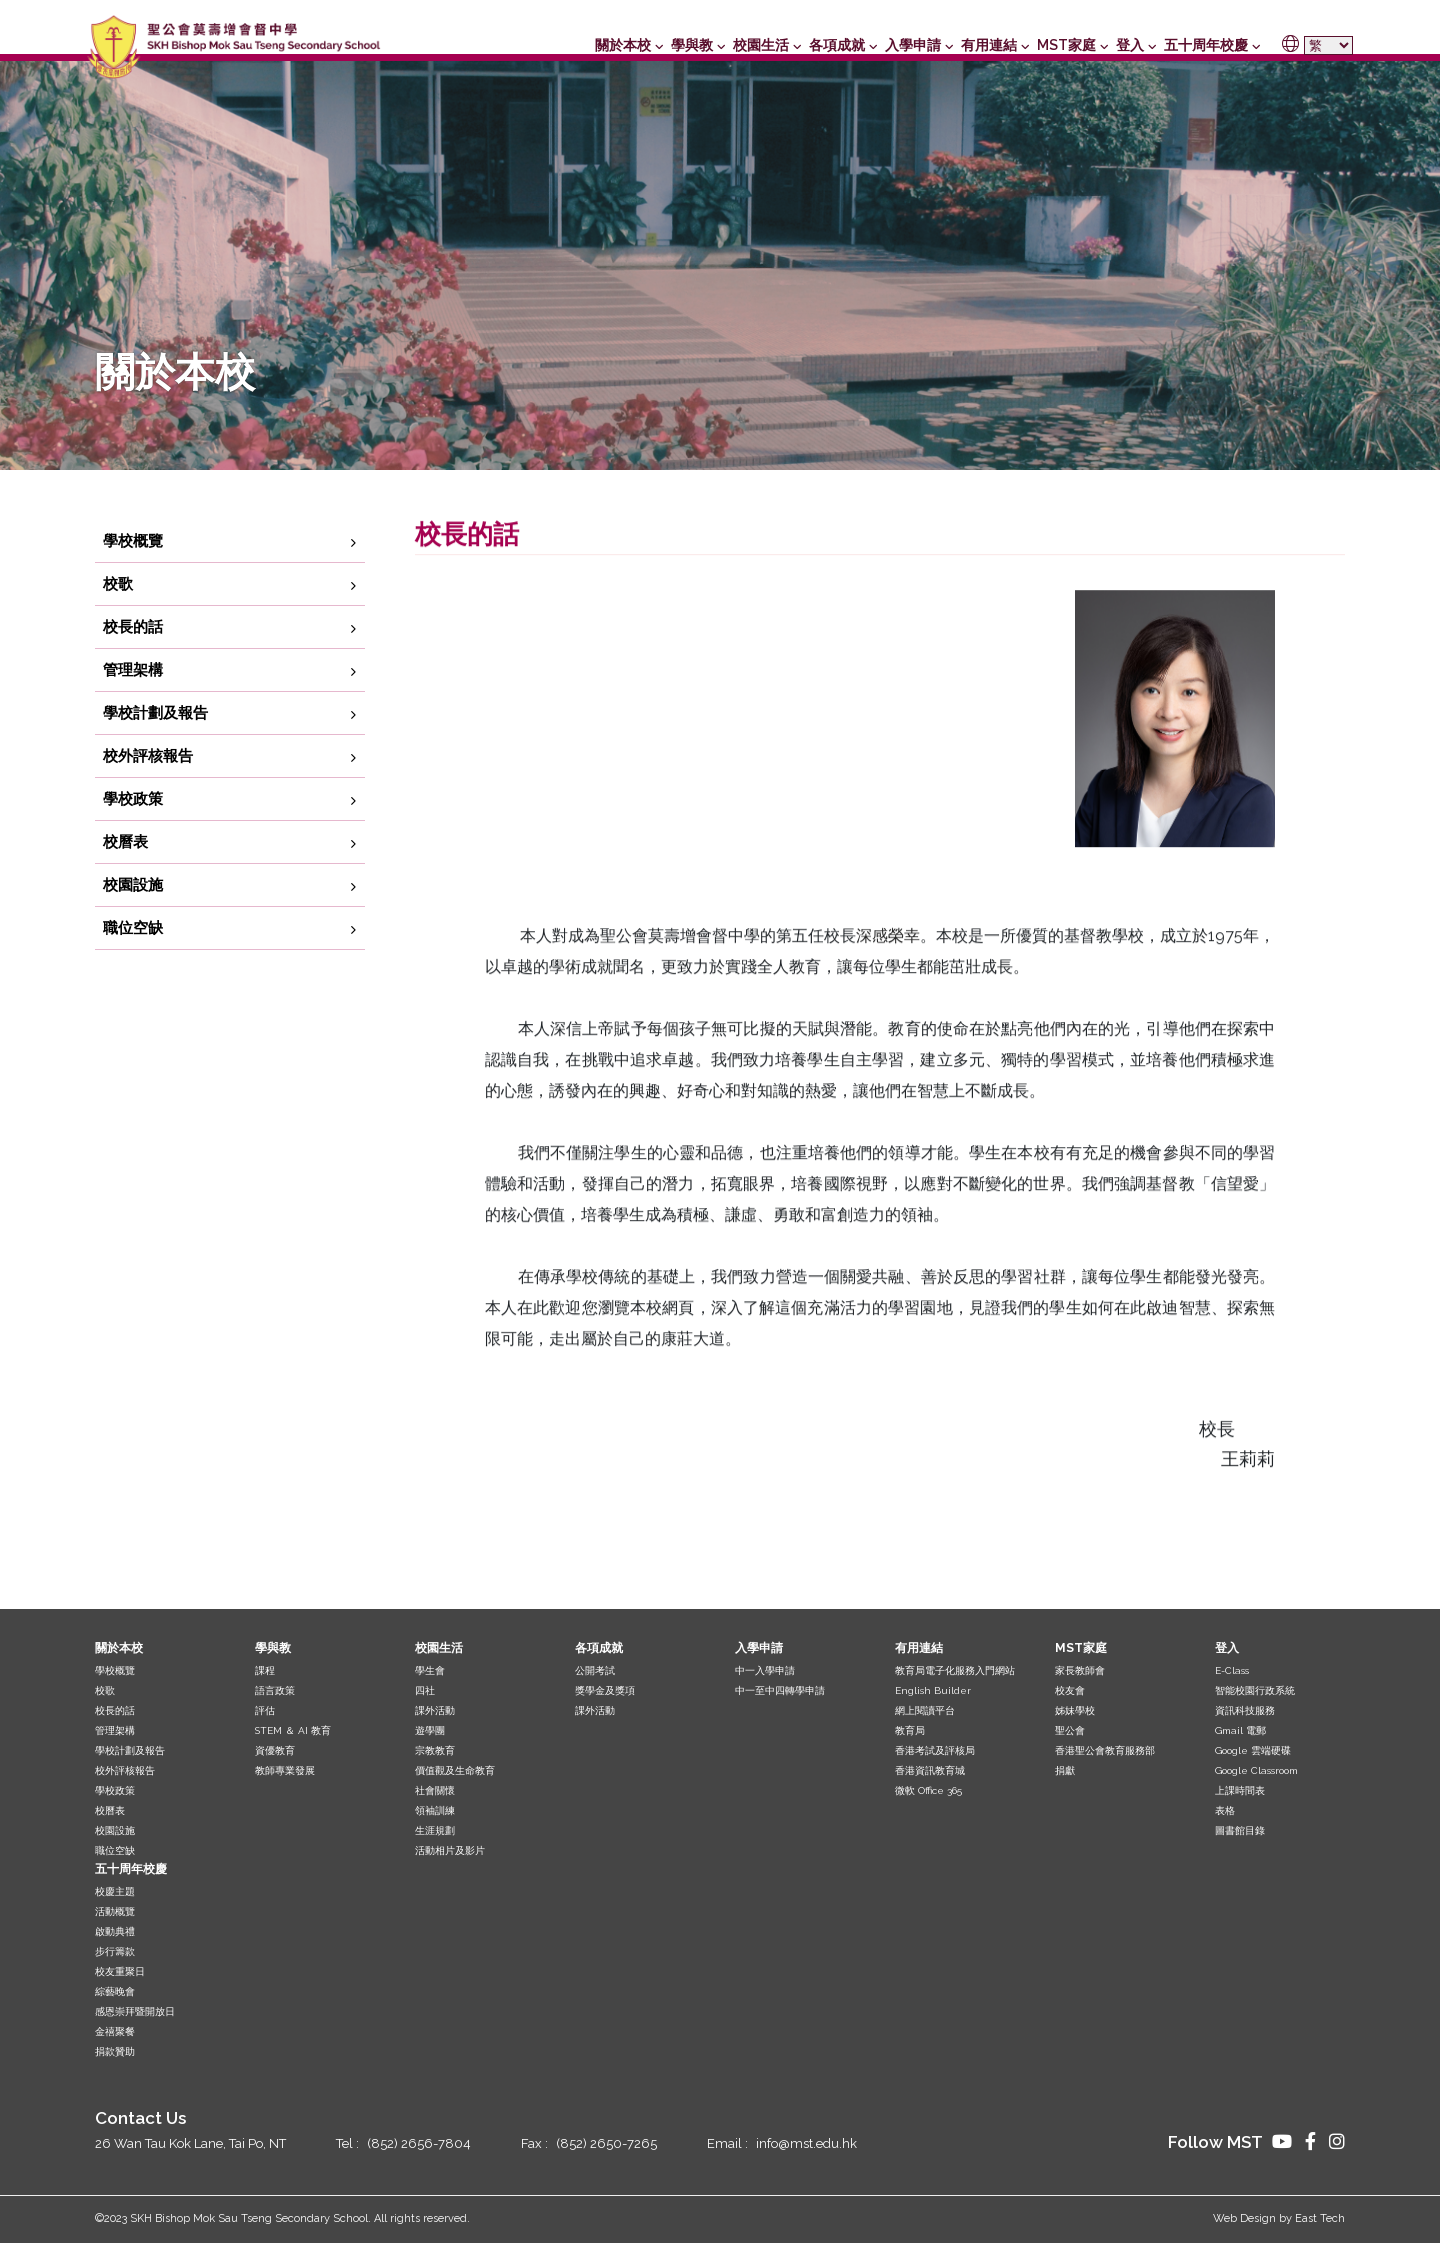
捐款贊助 (115, 2051)
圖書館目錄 (1240, 1830)
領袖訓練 (435, 1810)
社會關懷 (435, 1790)
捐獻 (1065, 1770)
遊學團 (430, 1730)
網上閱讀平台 (925, 1710)
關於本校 (623, 45)
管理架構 (133, 710)
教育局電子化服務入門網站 (955, 1670)
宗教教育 (435, 1750)
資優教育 (275, 1750)
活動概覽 (115, 1911)
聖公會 (1070, 1730)
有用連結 (989, 45)
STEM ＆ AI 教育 (293, 1730)
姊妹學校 (1075, 1710)
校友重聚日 (120, 1971)
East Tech (1320, 2218)
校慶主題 (115, 1891)
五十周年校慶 (1206, 45)
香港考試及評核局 (935, 1750)
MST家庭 (1066, 45)
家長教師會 (1080, 1670)
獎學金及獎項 (605, 1690)
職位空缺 (133, 968)
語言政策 (275, 1690)
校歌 (118, 624)
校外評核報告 (148, 796)
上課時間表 (1240, 1790)
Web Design (1244, 2218)
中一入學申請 (765, 1670)
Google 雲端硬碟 (1253, 1750)
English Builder (933, 1690)
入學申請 (913, 45)
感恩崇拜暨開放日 (135, 2011)
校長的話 (133, 667)
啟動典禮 (115, 1931)
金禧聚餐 (115, 2031)
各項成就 (837, 45)
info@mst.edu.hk (806, 2143)
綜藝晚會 (115, 1991)
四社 (425, 1690)
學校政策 (133, 839)
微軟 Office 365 (928, 1790)
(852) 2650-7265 (606, 2143)
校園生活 (761, 45)
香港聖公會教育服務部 (1105, 1750)
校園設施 (133, 925)
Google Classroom (1256, 1770)
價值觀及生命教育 (455, 1770)
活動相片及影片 (450, 1850)
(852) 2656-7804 (419, 2143)
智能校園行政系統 (1255, 1690)
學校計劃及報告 (155, 753)
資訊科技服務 (1245, 1710)
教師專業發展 (285, 1770)
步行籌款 (115, 1951)
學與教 (692, 45)
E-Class (1232, 1670)
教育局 (910, 1730)
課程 (265, 1670)
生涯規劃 (435, 1830)
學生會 (430, 1670)
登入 (1130, 45)
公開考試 (595, 1670)
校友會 (1070, 1690)
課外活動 (435, 1710)
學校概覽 (133, 581)
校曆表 (125, 882)
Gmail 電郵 (1240, 1730)
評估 (265, 1710)
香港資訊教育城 (930, 1770)
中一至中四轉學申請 (780, 1690)
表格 (1225, 1810)
